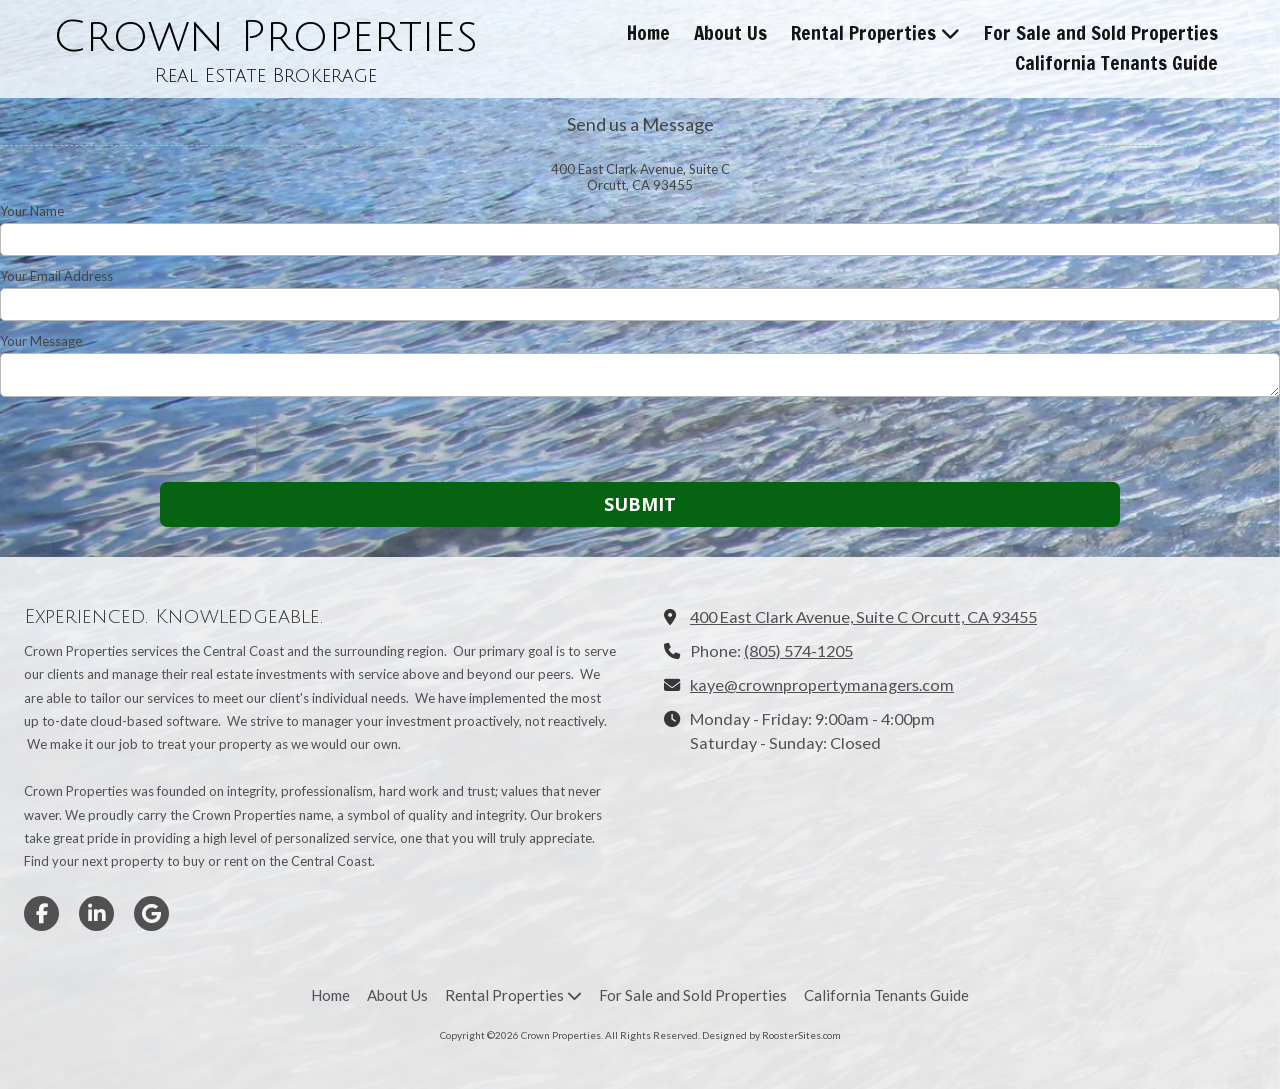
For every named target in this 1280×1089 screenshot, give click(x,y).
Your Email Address (56, 276)
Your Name (32, 211)
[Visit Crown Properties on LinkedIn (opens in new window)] (96, 913)
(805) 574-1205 (798, 650)
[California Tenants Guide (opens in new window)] (1116, 64)
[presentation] (128, 442)
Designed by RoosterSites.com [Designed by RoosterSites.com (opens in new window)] (771, 1035)
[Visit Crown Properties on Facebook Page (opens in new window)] (41, 913)
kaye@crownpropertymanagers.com (822, 684)
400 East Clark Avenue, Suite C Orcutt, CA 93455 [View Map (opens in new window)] (863, 616)
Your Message (41, 341)
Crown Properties (265, 37)
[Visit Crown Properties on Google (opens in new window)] (151, 913)
